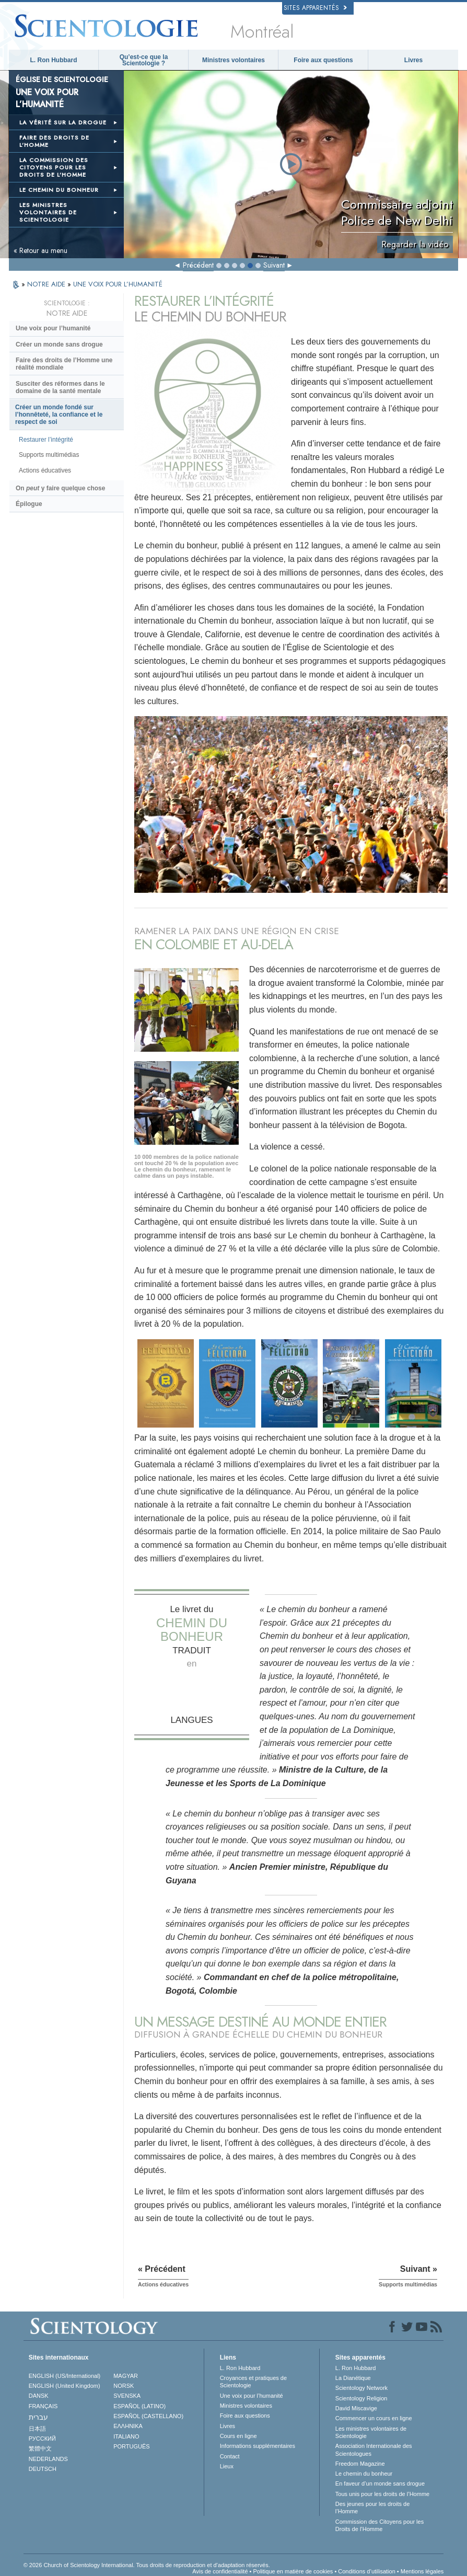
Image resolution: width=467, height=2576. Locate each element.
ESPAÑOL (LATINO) (139, 2406)
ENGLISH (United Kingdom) (64, 2386)
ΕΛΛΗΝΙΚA (128, 2426)
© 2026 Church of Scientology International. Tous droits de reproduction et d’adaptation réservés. (147, 2565)
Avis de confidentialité (220, 2571)
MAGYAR (125, 2376)
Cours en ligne (238, 2436)
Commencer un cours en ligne (373, 2418)
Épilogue (29, 504)
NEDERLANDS (48, 2459)
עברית (38, 2417)
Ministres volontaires (233, 60)
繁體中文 (40, 2448)
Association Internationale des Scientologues (373, 2449)
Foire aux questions (323, 60)
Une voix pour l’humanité (53, 328)
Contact (230, 2456)
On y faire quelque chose (60, 488)
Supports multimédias (49, 454)
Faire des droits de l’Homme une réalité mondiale (64, 363)
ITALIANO (126, 2436)
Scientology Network (361, 2388)
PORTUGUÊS (131, 2446)
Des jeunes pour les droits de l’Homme (372, 2507)
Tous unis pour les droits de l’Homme (382, 2494)
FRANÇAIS (43, 2406)
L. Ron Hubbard (53, 60)
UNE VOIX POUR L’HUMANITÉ (117, 284)
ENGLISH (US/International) (65, 2376)
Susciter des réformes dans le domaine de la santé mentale (60, 387)
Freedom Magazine (360, 2463)
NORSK (123, 2386)
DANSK (39, 2396)
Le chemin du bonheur (363, 2473)
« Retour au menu (40, 250)
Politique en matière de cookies (293, 2571)
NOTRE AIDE (47, 284)
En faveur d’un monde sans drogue (380, 2483)
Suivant (274, 265)
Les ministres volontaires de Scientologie (370, 2432)
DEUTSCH (42, 2469)
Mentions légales (422, 2571)
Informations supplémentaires (257, 2446)
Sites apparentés (315, 8)
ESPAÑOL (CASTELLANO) (148, 2416)
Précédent (198, 265)
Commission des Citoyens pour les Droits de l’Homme (379, 2525)
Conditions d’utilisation (366, 2571)
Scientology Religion (361, 2398)
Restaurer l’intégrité (46, 439)
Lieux (227, 2466)
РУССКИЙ (42, 2438)
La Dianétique (353, 2378)
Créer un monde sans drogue (59, 344)
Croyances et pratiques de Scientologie (253, 2381)
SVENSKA (127, 2396)
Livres (413, 60)
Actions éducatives (45, 470)
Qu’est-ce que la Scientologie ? (144, 60)
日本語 (37, 2428)
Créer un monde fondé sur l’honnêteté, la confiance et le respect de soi (58, 415)
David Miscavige (356, 2408)
